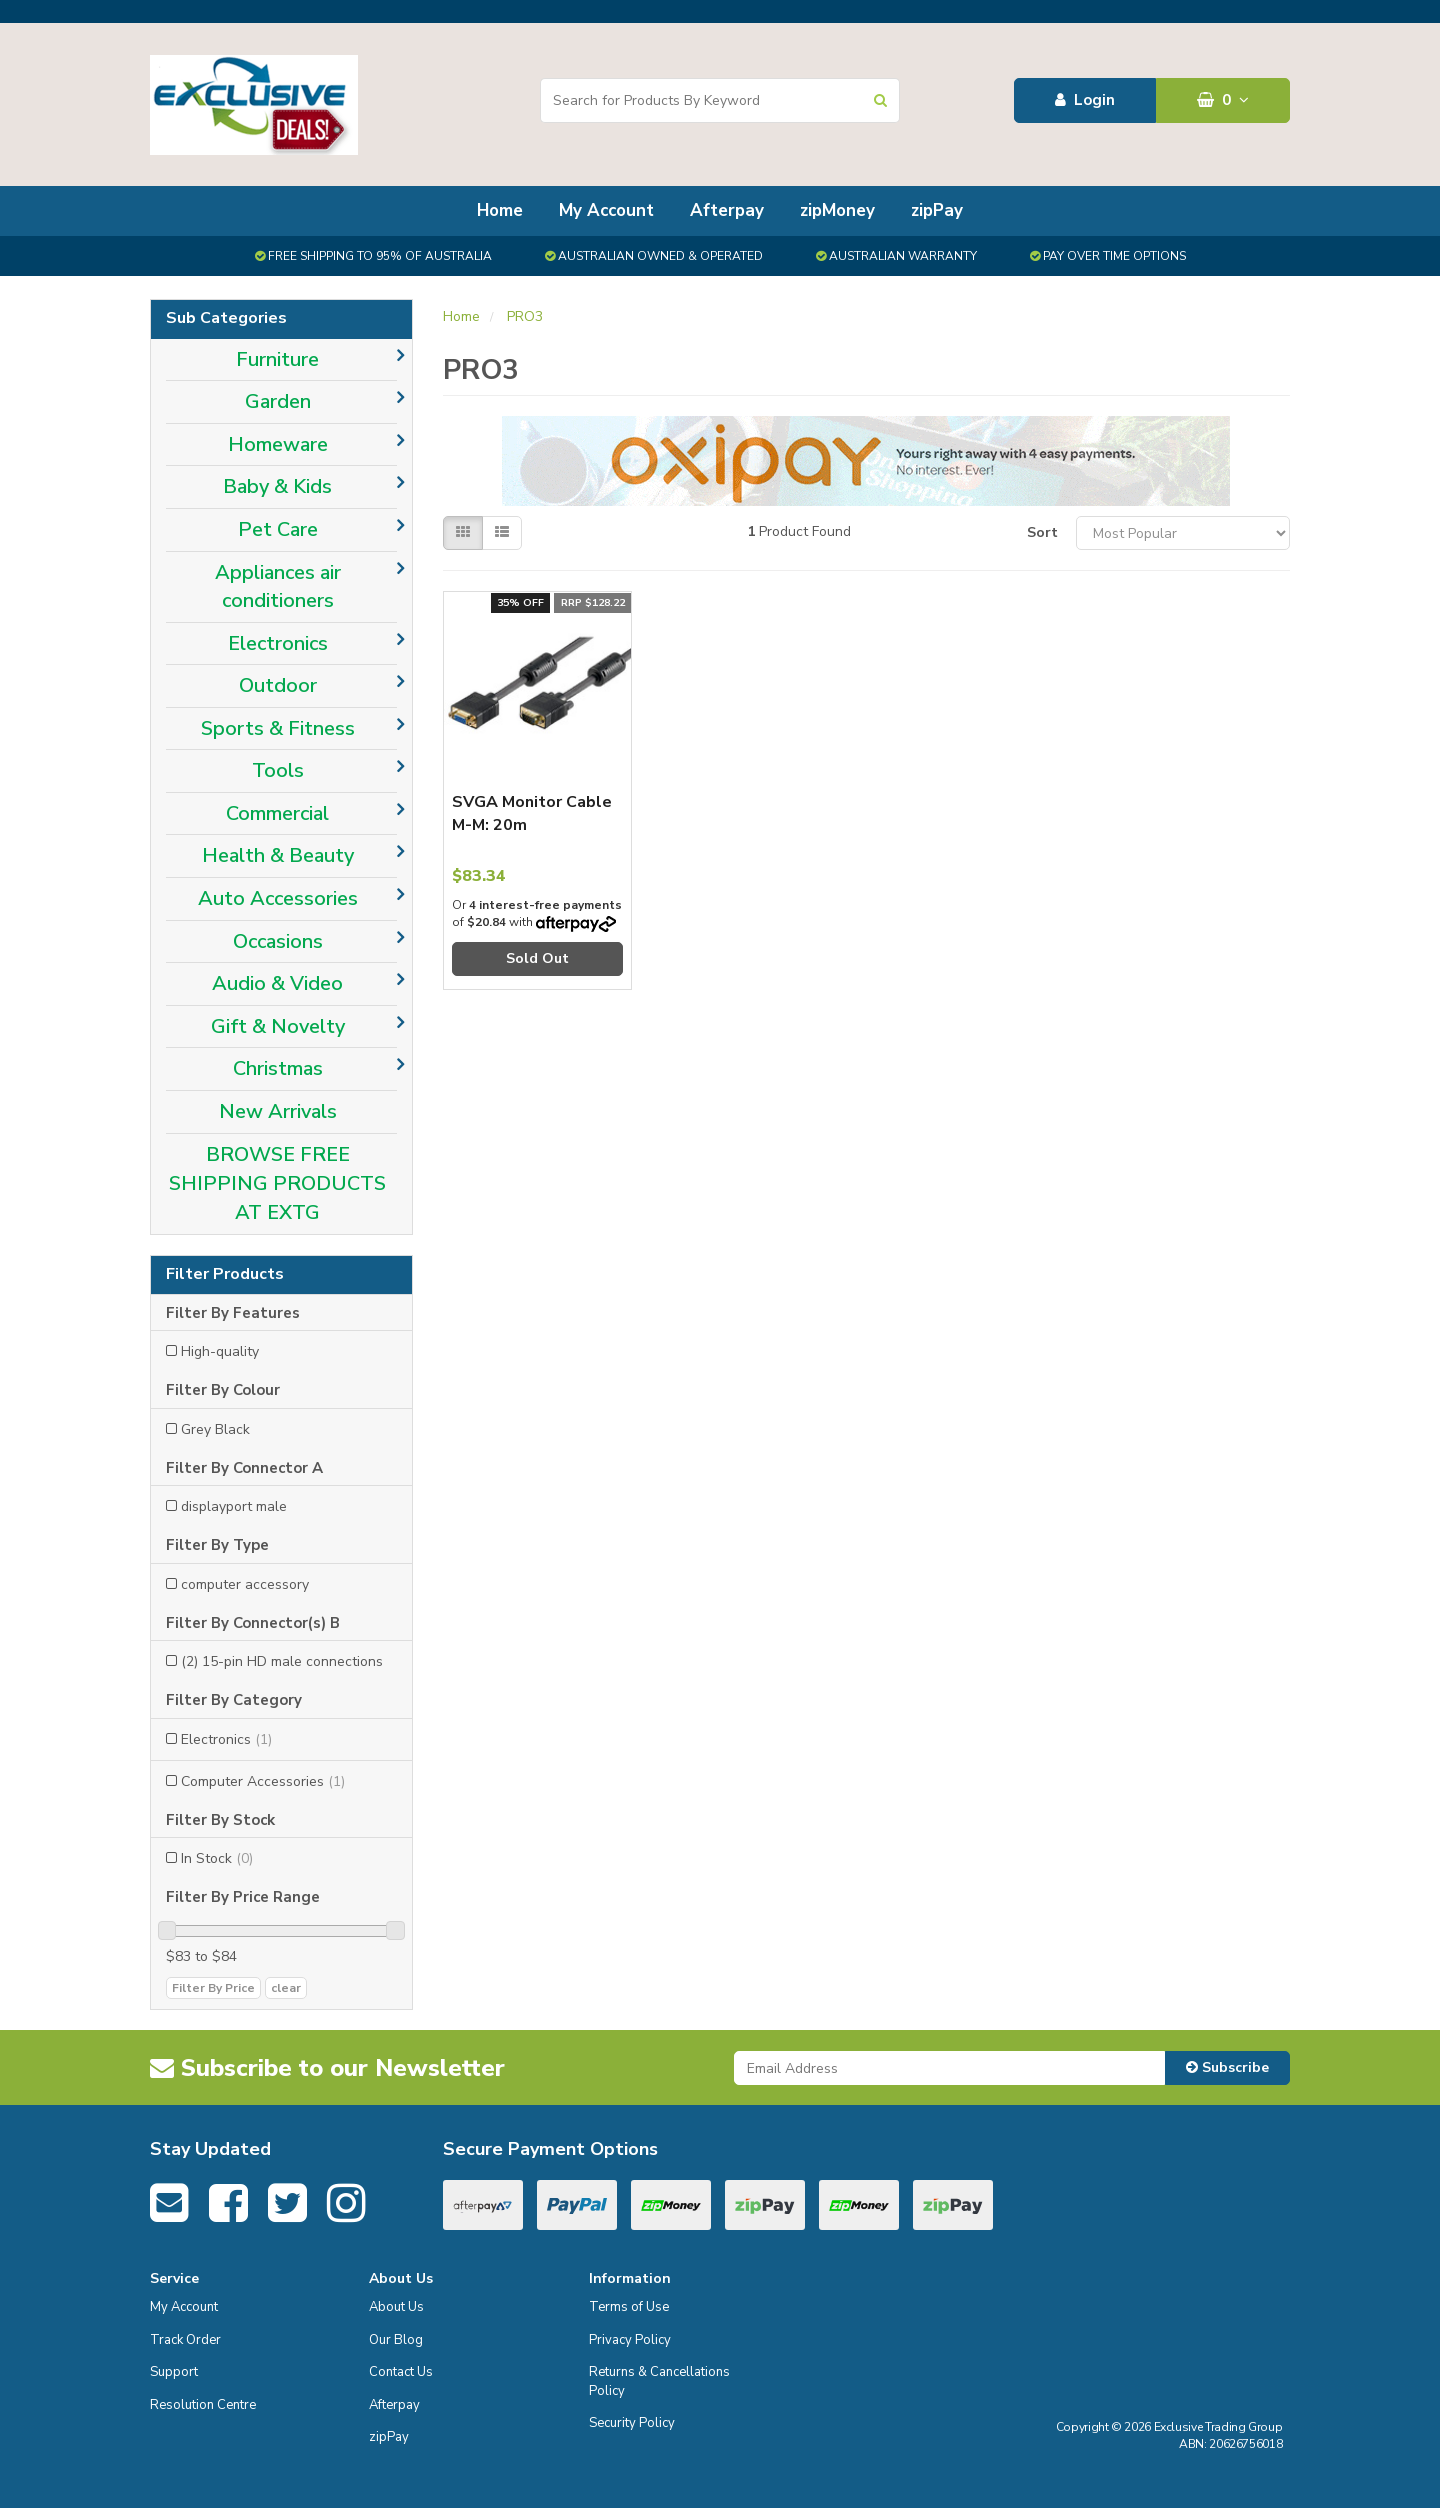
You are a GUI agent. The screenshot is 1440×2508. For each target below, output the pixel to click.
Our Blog (396, 2340)
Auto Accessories (278, 898)
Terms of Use (629, 2307)
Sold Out (537, 958)
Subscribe (1227, 2067)
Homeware (278, 444)
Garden (278, 401)
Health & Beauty (278, 855)
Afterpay (727, 210)
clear (286, 1988)
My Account (606, 210)
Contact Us (401, 2372)
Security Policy (632, 2423)
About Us (396, 2307)
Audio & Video (277, 983)
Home (500, 210)
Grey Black (215, 1429)
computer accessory (245, 1584)
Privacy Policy (630, 2340)
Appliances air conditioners (278, 587)
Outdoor (278, 685)
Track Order (185, 2340)
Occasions (278, 941)
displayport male (234, 1506)
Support (174, 2372)
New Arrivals (278, 1111)
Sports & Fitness (278, 728)
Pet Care (278, 529)
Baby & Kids (277, 486)
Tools (278, 770)
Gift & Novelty (278, 1026)
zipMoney (837, 210)
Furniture (277, 359)
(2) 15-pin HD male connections (282, 1661)
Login (1085, 100)
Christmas (278, 1068)
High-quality (220, 1351)
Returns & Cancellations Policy (659, 2381)
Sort (1042, 532)
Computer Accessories (263, 1781)
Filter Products (225, 1275)
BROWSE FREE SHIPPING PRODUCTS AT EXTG (277, 1183)
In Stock (217, 1858)
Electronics (278, 643)
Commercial (277, 813)
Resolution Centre (203, 2405)
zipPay (937, 210)
